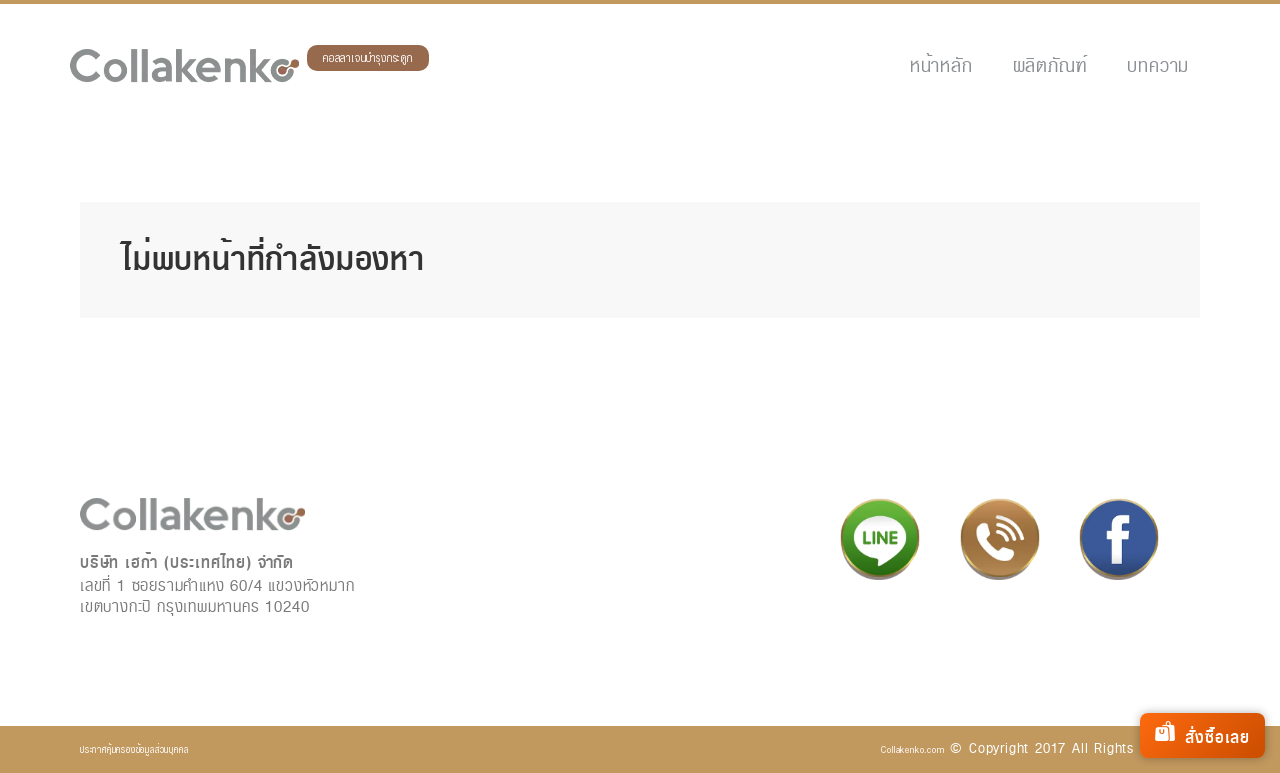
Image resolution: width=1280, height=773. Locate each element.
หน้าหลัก (941, 65)
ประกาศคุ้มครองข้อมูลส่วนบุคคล (134, 749)
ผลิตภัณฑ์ (1050, 65)
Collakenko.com (912, 749)
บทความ (1158, 65)
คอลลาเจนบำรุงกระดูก (368, 58)
